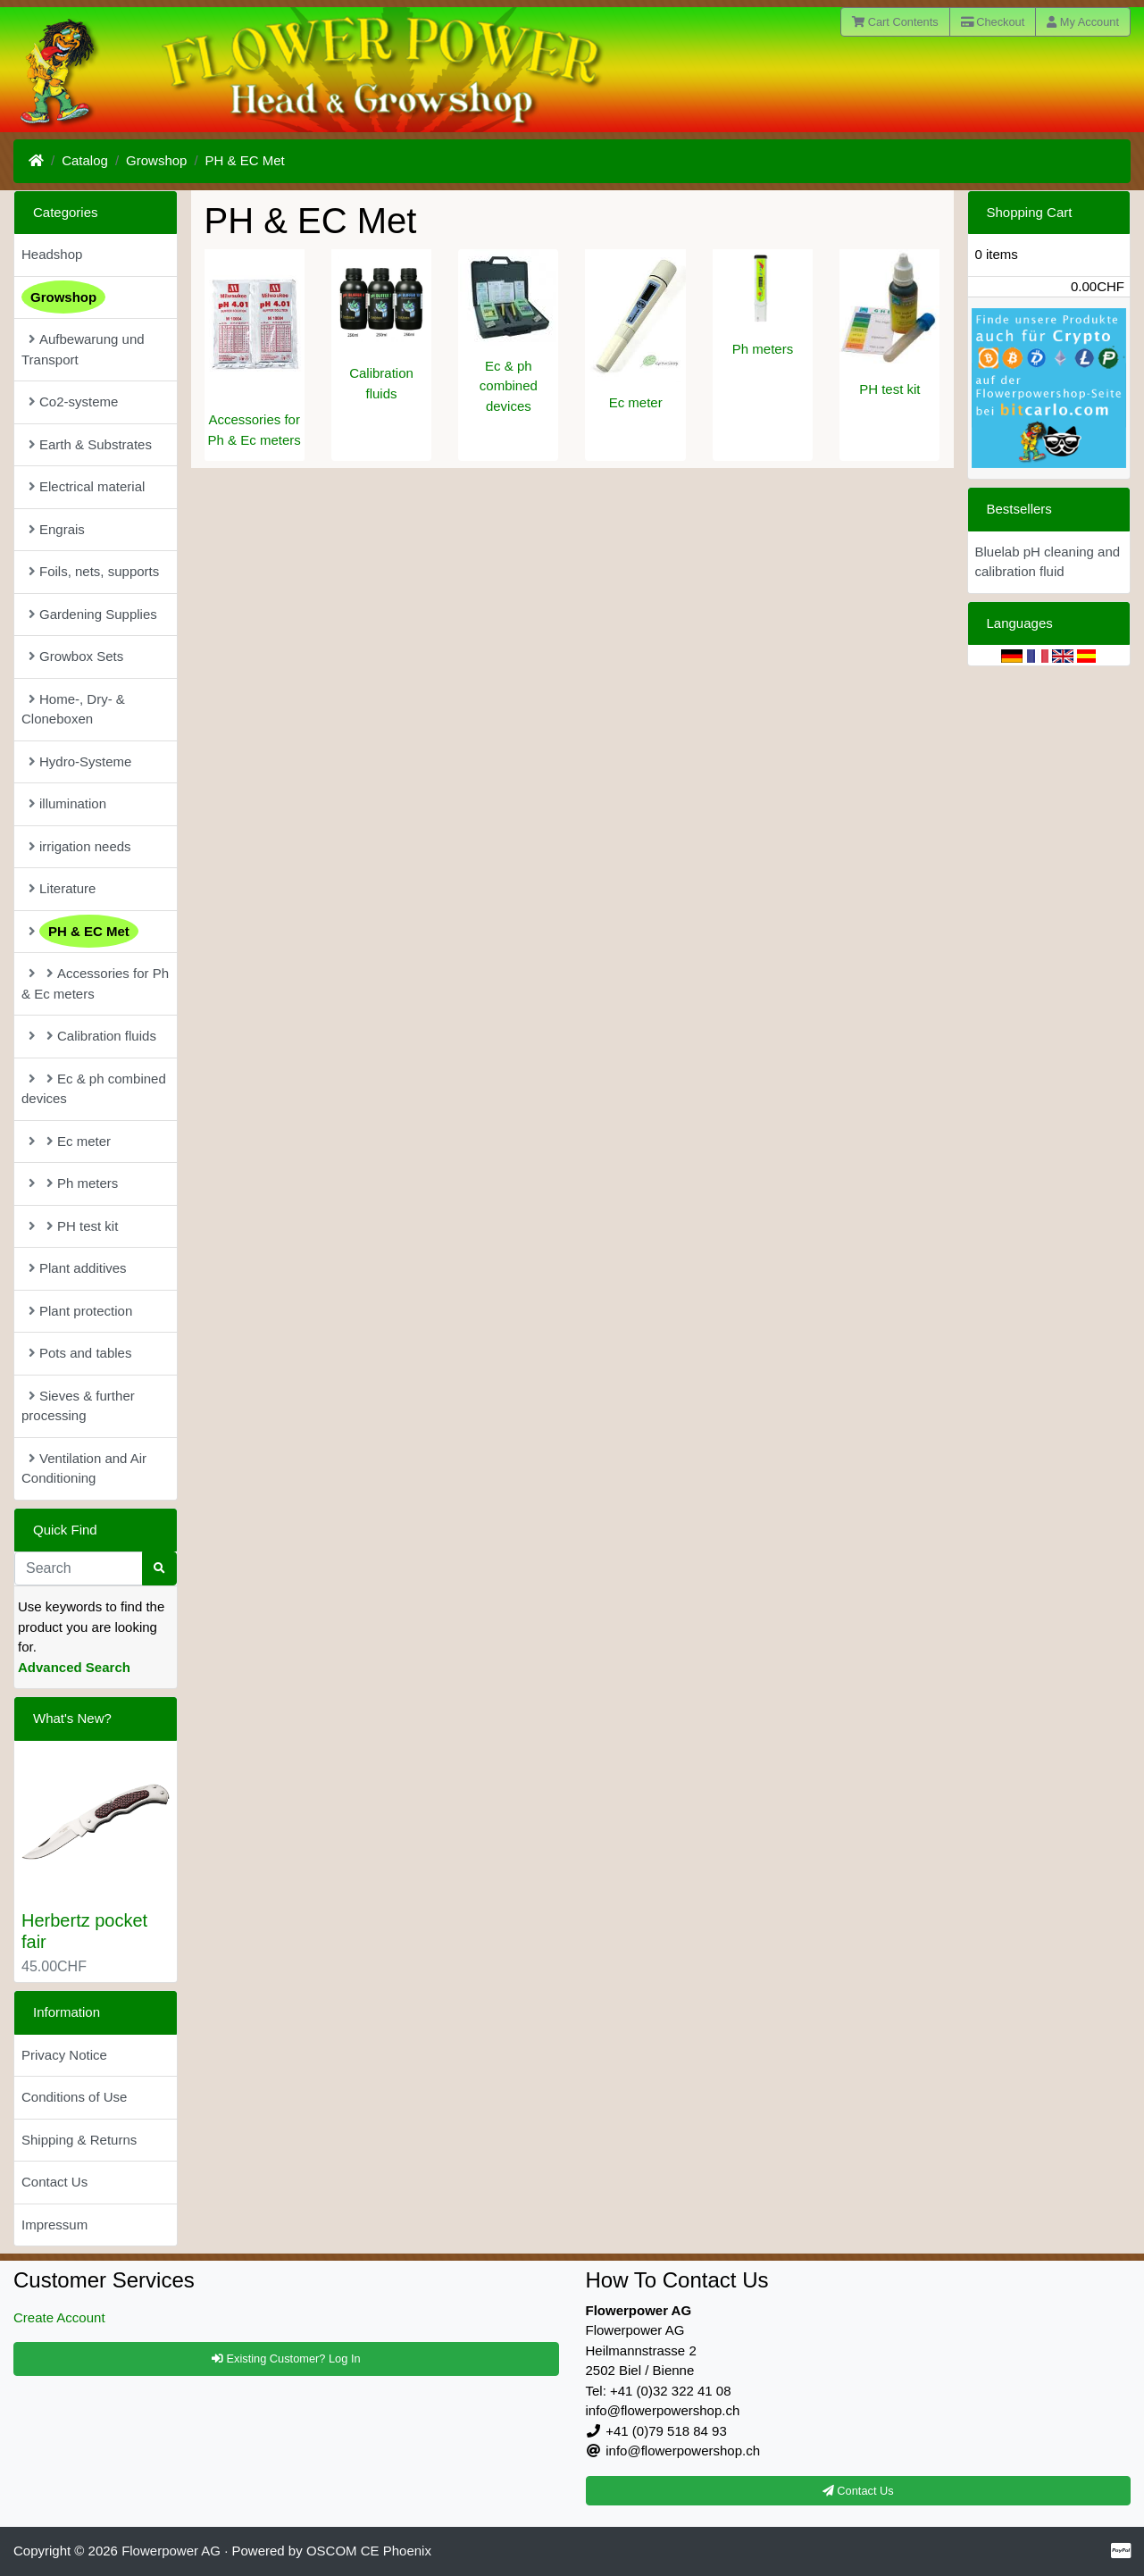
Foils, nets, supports (94, 571)
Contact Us (54, 2181)
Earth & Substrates (90, 444)
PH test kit (889, 389)
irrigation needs (80, 846)
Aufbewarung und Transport (83, 349)
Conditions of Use (74, 2096)
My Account (1083, 22)
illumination (67, 803)
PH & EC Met (245, 160)
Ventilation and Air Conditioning (83, 1468)
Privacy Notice (64, 2054)
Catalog (85, 160)
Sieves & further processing (78, 1406)
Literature (62, 888)
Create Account (59, 2317)
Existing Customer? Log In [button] (286, 2358)
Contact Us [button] (858, 2490)
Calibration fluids (92, 1035)
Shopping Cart (1030, 212)
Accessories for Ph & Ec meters (95, 983)
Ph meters (762, 348)
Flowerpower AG (171, 2550)
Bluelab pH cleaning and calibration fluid (1048, 562)
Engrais (57, 529)
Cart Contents (895, 22)
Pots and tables (80, 1352)
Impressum (54, 2224)
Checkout (993, 22)
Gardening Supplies (93, 614)
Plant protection (80, 1310)
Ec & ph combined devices (509, 386)
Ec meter (636, 402)
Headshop (51, 254)
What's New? (72, 1718)
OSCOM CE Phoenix (368, 2550)
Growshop (156, 160)
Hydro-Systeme (80, 761)
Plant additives (78, 1267)
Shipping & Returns (79, 2139)
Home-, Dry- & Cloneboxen (73, 709)
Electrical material (87, 486)
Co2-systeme (73, 401)
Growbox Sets (76, 656)
